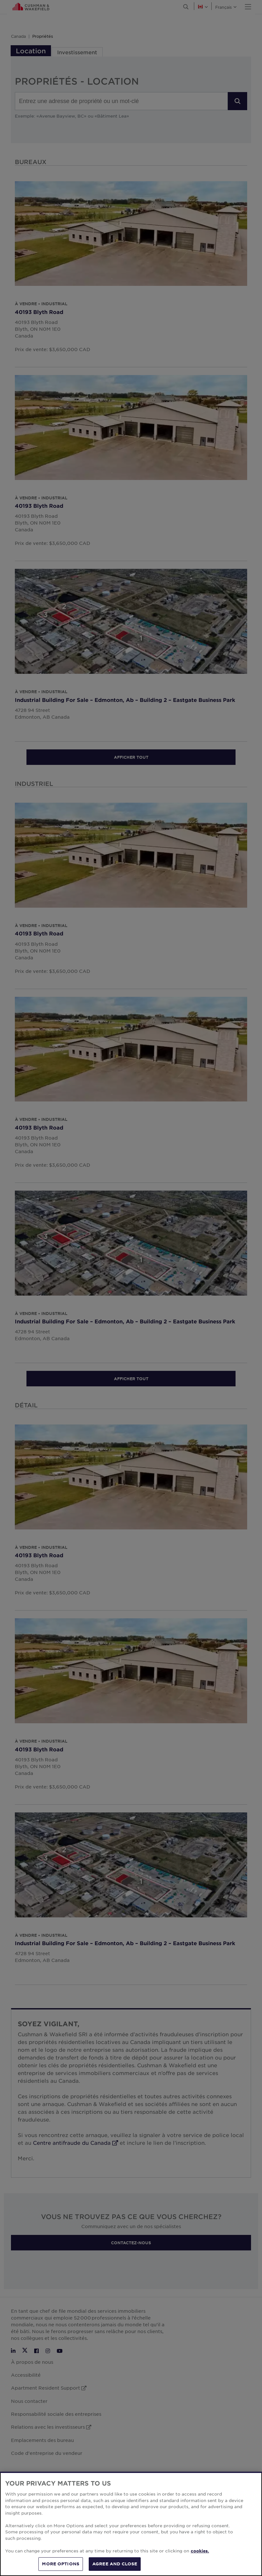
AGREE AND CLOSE (114, 2563)
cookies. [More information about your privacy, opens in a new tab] (200, 2550)
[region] (131, 2524)
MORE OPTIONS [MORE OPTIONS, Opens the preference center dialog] (60, 2563)
